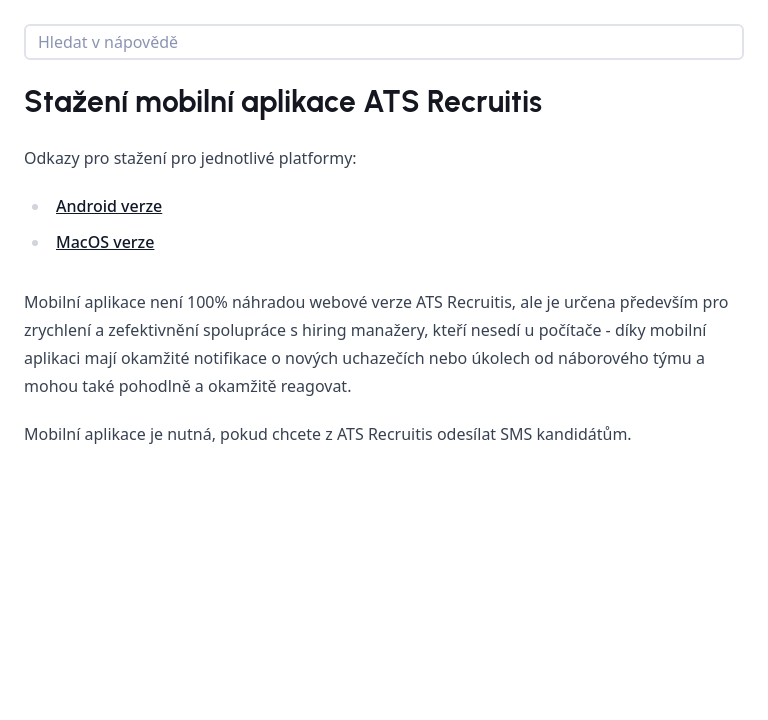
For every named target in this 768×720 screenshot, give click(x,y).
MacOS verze (105, 242)
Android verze (109, 206)
